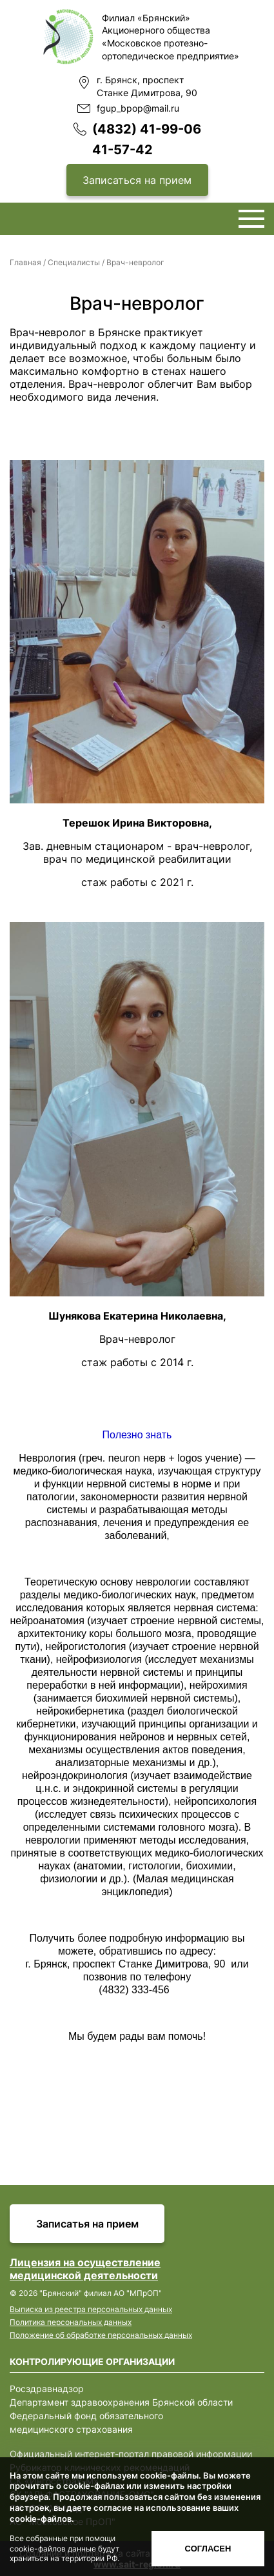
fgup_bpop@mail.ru (138, 108)
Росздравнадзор (47, 2388)
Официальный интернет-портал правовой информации (131, 2453)
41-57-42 (122, 149)
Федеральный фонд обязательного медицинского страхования (86, 2422)
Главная (25, 262)
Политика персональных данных (71, 2322)
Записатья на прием (87, 2223)
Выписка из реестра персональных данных (91, 2309)
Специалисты (74, 262)
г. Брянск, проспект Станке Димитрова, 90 (147, 86)
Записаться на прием (137, 180)
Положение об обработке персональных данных (101, 2335)
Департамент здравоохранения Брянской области (121, 2402)
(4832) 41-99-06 (146, 129)
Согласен (208, 2548)
